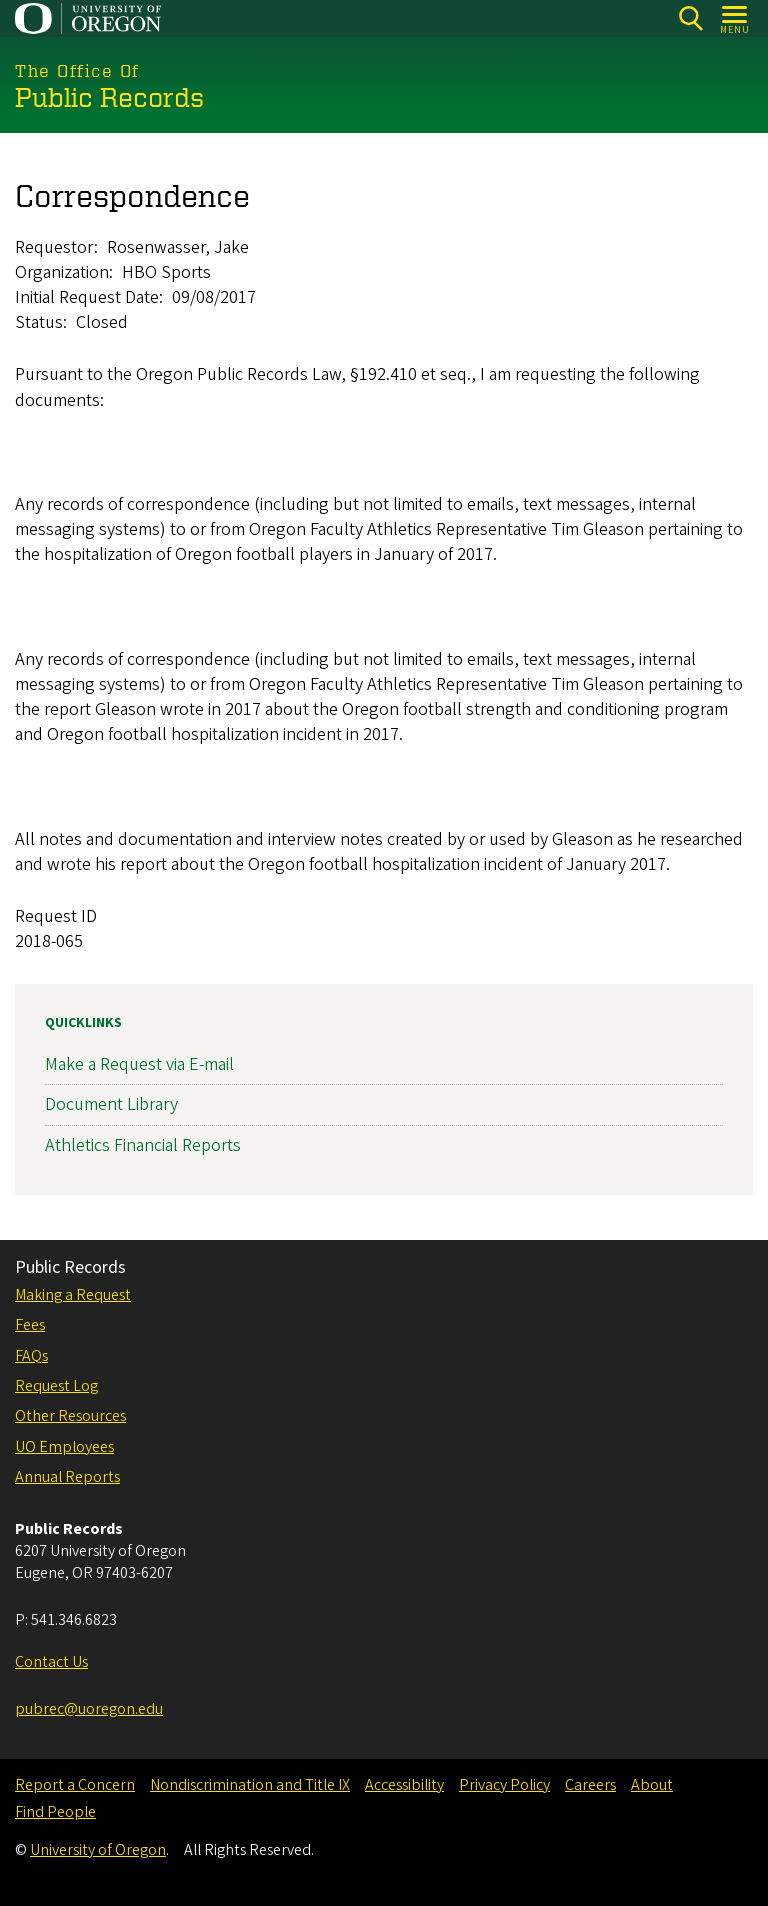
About (652, 1785)
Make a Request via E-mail (139, 1064)
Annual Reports (67, 1477)
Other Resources (70, 1416)
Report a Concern (75, 1785)
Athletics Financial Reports (143, 1145)
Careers (590, 1785)
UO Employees (64, 1447)
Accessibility (404, 1785)
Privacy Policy (504, 1785)
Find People (55, 1812)
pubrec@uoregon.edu (89, 1709)
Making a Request (73, 1295)
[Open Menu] (735, 18)
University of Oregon (98, 1850)
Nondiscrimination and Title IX (250, 1785)
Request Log (56, 1386)
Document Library (111, 1104)
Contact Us (51, 1662)
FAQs (31, 1356)
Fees (30, 1325)
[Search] (690, 18)
